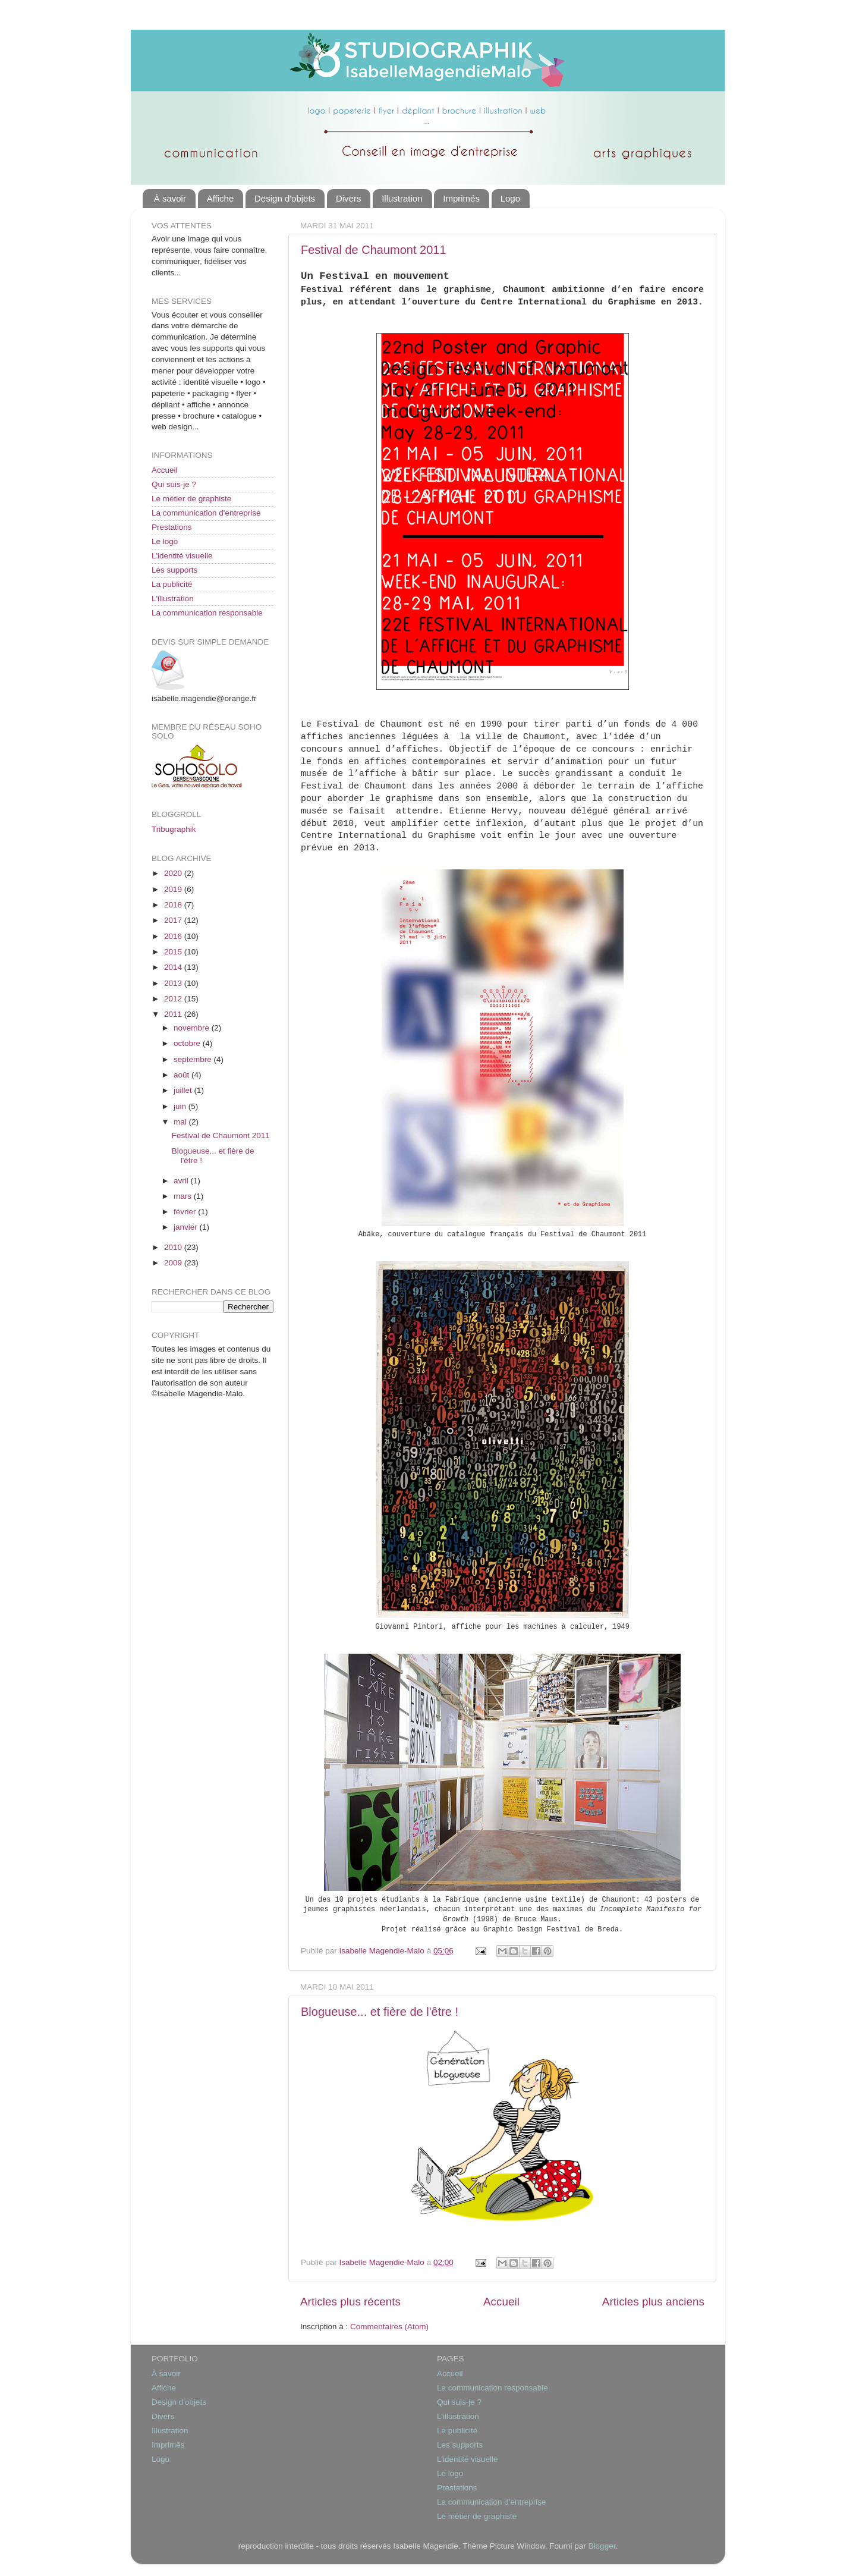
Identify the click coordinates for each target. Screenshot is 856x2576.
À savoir (170, 198)
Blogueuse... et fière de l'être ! (379, 2011)
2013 (174, 983)
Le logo (165, 541)
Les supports (174, 570)
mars (184, 1196)
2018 (174, 904)
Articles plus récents (350, 2301)
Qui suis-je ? (174, 484)
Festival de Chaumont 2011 (373, 249)
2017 (174, 920)
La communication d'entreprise (206, 512)
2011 (174, 1014)
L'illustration (173, 598)
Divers (348, 198)
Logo (510, 198)
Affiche (220, 198)
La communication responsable (207, 612)
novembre (193, 1027)
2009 (174, 1262)
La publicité (172, 584)
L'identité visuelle (182, 555)
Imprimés (461, 198)
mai (181, 1121)
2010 (174, 1247)
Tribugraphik (174, 829)
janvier (187, 1227)
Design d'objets (284, 198)
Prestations (172, 527)
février (186, 1211)
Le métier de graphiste (191, 498)
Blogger (602, 2546)
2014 (174, 967)
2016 (174, 936)
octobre (188, 1043)
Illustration (402, 198)
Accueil (501, 2301)
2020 (174, 873)
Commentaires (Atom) (389, 2326)
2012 (174, 998)
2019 (174, 889)
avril (182, 1180)
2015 (174, 951)
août (182, 1074)
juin (181, 1106)
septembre (194, 1059)
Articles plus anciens (653, 2301)
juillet (184, 1090)
